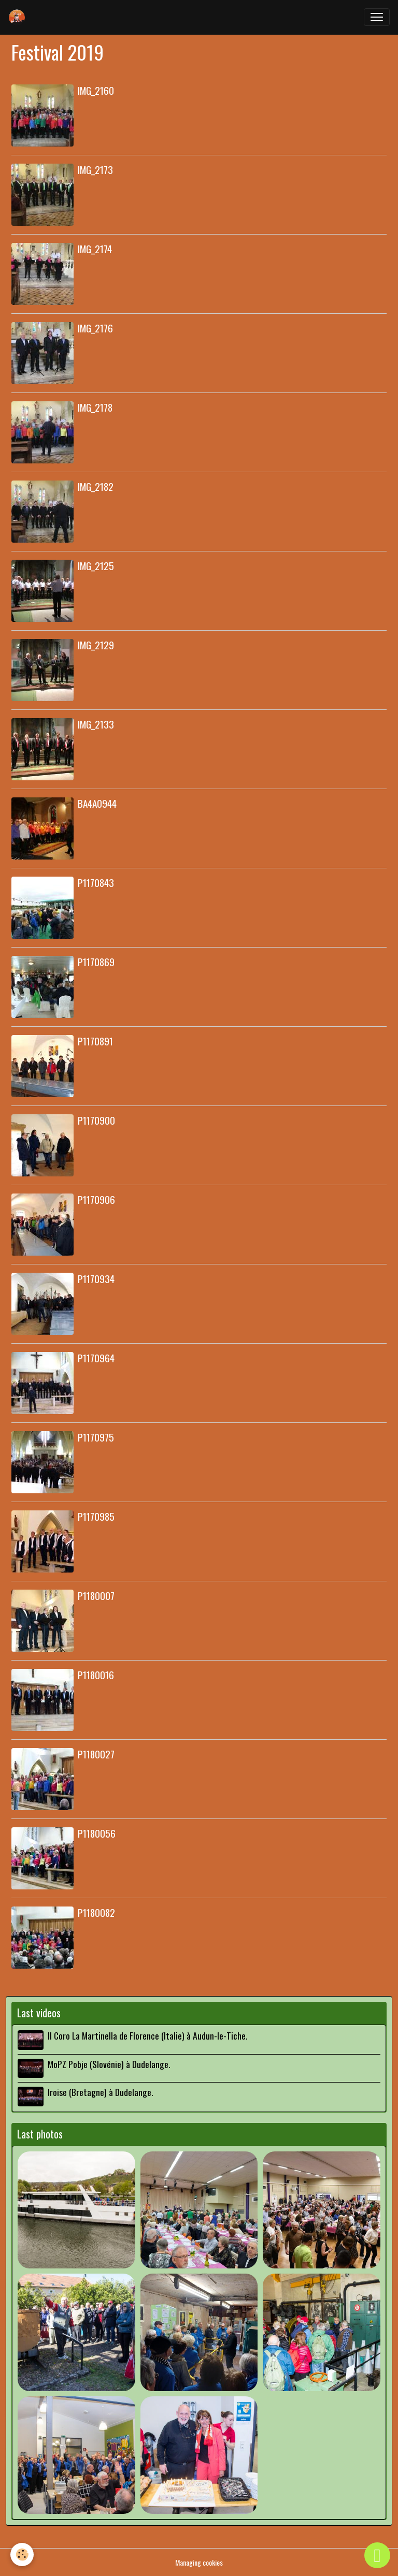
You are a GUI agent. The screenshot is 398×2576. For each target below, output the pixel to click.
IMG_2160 (96, 90)
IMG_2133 (96, 724)
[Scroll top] (377, 2555)
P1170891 (95, 1041)
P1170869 (96, 961)
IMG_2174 (95, 248)
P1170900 (96, 1120)
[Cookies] (22, 2554)
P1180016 (96, 1674)
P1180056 (97, 1833)
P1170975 (96, 1437)
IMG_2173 (95, 169)
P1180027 (96, 1754)
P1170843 (96, 882)
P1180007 (96, 1595)
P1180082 (96, 1912)
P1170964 (96, 1357)
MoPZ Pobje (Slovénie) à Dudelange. (109, 2064)
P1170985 (96, 1516)
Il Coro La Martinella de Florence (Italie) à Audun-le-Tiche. (147, 2035)
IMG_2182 (95, 486)
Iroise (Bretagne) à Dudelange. (100, 2092)
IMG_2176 (95, 328)
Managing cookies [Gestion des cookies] (199, 2562)
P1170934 (96, 1278)
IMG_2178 (95, 407)
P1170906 (96, 1199)
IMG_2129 (96, 644)
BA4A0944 (97, 803)
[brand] (19, 17)
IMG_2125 (96, 565)
